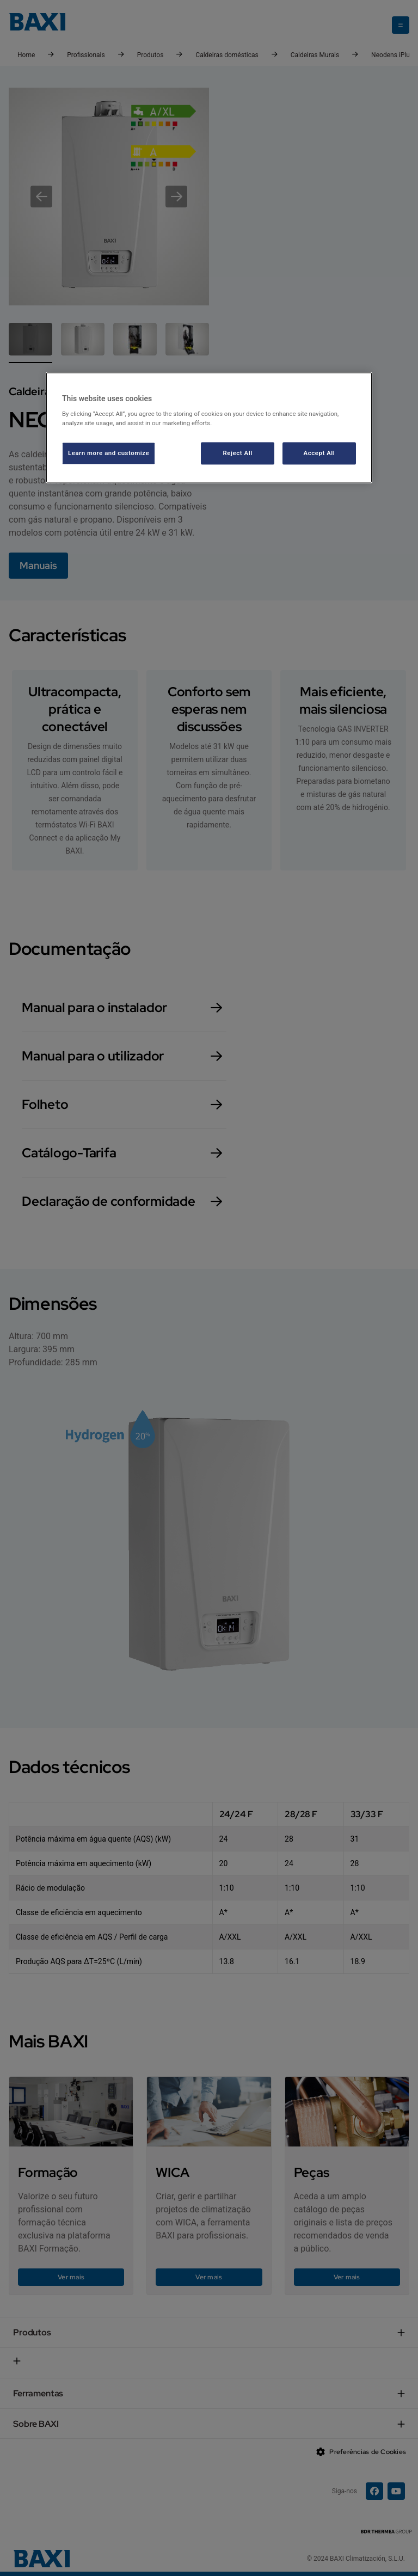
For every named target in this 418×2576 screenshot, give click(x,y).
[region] (209, 427)
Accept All (319, 453)
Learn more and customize (108, 453)
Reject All (238, 453)
